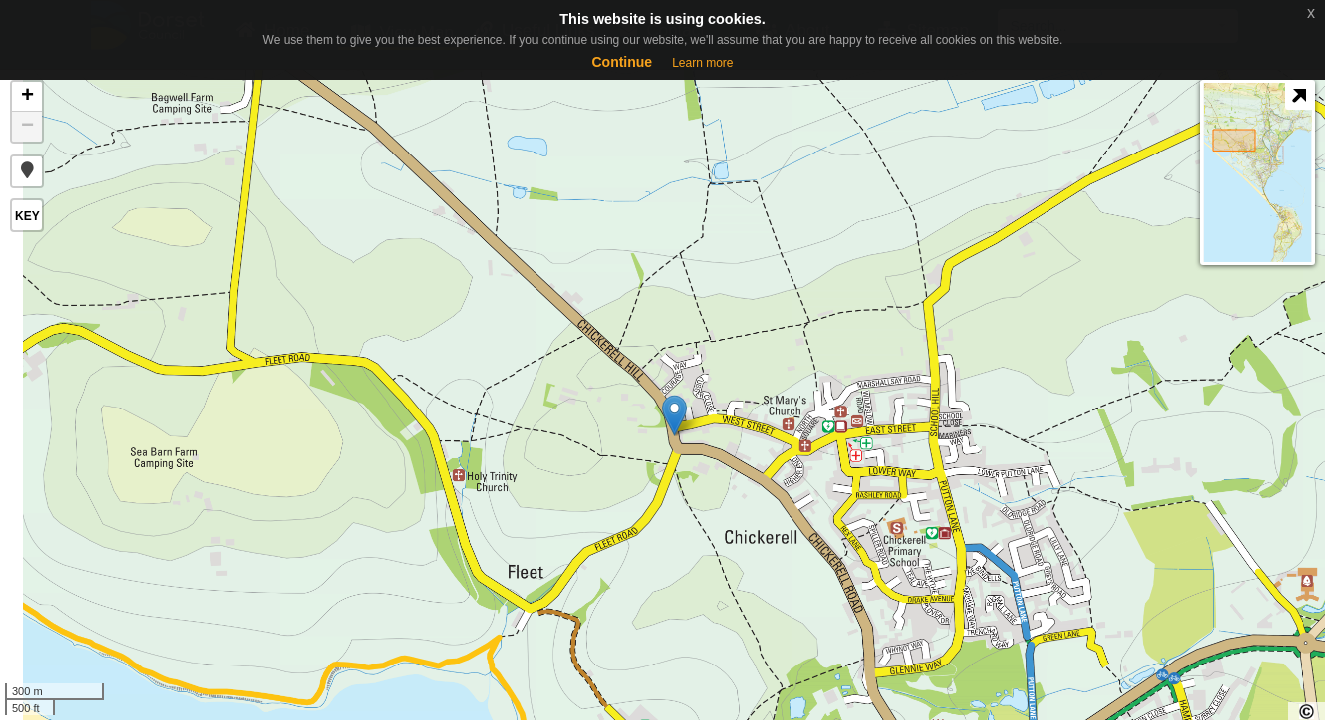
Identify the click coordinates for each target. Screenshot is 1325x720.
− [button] (27, 127)
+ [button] (27, 97)
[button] (27, 171)
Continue (621, 62)
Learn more (702, 63)
